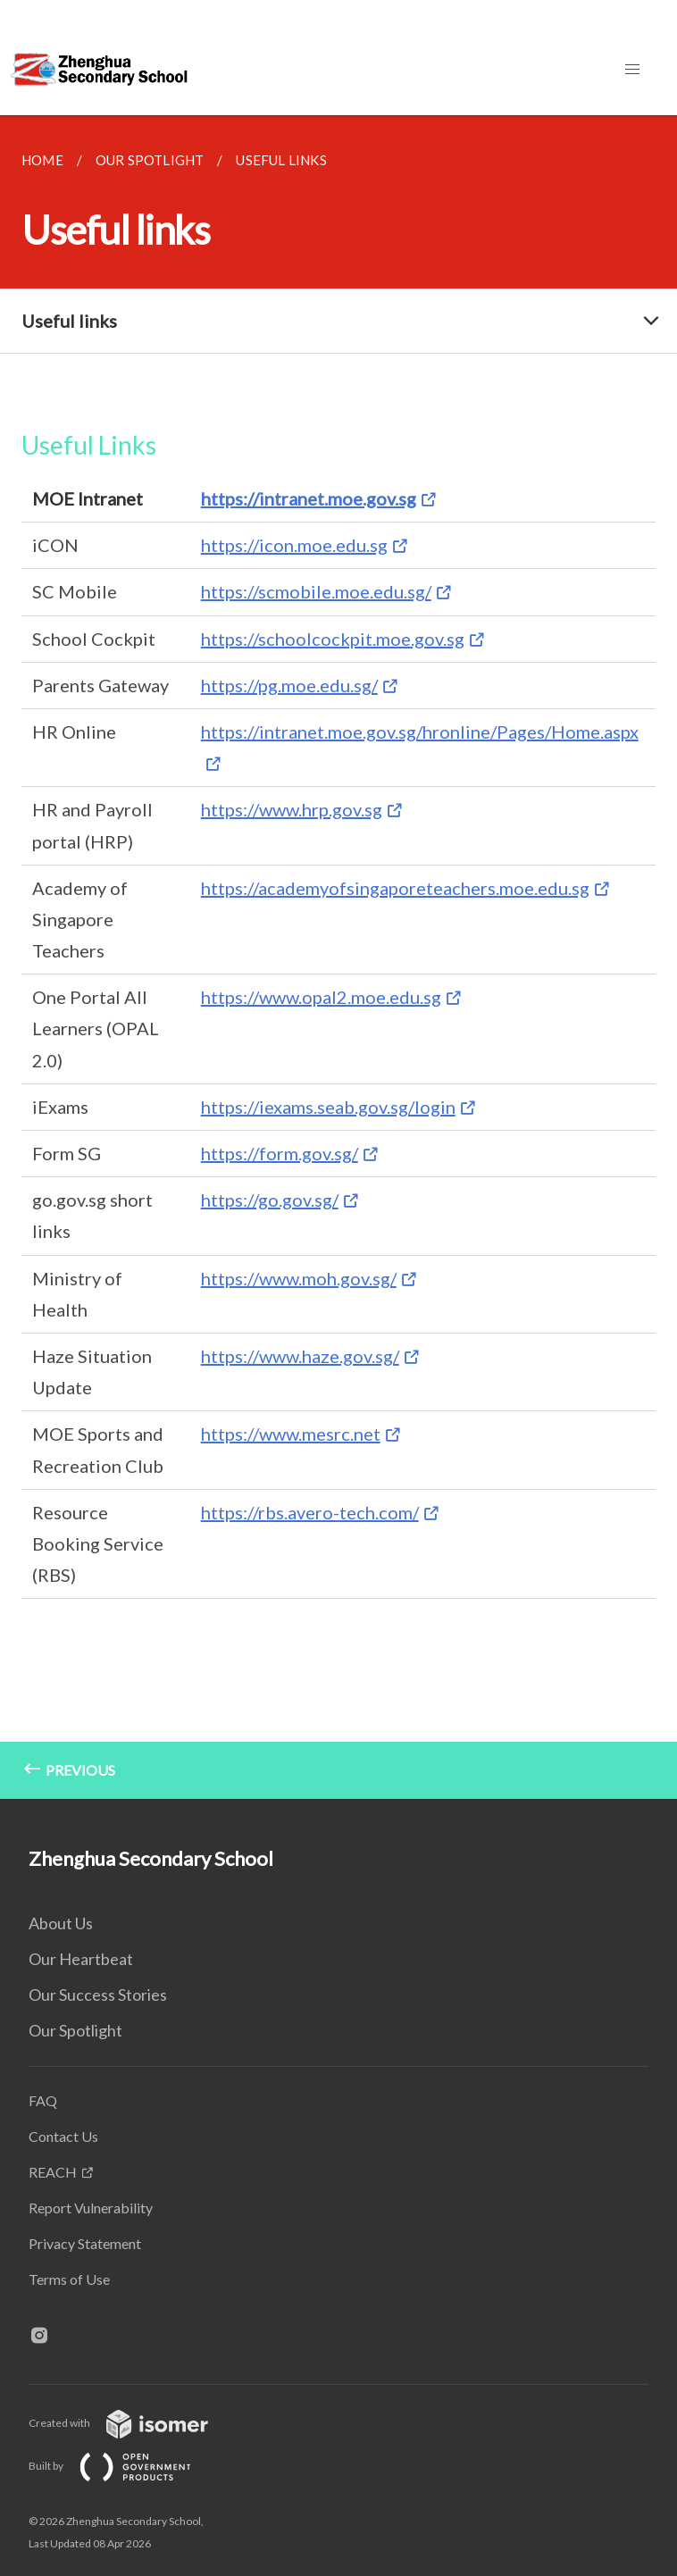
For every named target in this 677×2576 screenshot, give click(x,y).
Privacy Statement (85, 2243)
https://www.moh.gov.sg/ (299, 1278)
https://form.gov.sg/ (279, 1153)
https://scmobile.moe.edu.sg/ (316, 591)
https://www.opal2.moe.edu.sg (321, 997)
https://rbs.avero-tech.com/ (310, 1512)
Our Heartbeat (81, 1959)
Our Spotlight (75, 2030)
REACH (53, 2171)
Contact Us (63, 2136)
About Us (61, 1923)
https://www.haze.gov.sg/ (300, 1356)
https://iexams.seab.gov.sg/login (328, 1106)
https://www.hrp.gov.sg (291, 809)
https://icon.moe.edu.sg (294, 545)
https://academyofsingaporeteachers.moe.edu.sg (395, 888)
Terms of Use (69, 2279)
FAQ (43, 2100)
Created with (133, 2423)
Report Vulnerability (91, 2207)
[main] (338, 957)
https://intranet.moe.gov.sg (308, 498)
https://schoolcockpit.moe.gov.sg (332, 638)
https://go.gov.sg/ (269, 1199)
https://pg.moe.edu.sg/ (289, 685)
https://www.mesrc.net (290, 1433)
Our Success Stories (98, 1994)
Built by (124, 2465)
